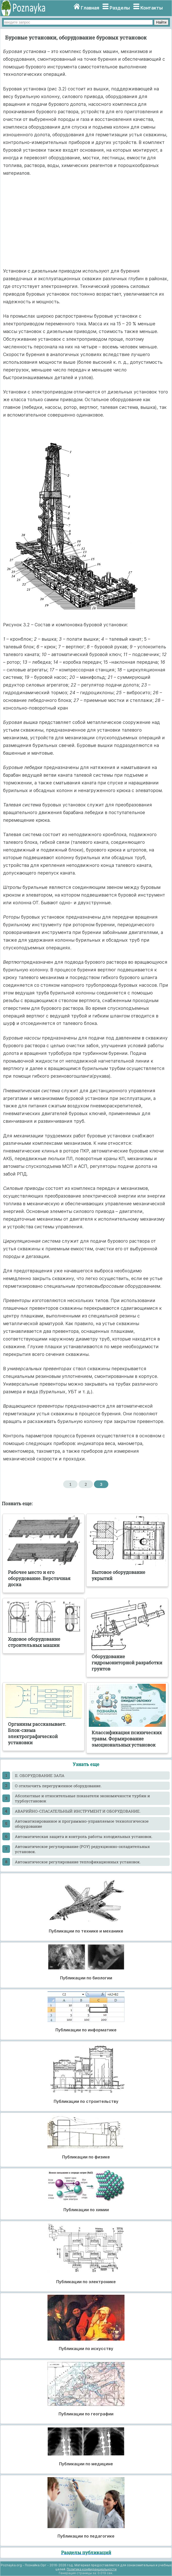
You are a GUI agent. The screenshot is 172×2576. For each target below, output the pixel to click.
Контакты (151, 8)
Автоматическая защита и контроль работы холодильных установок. (83, 1836)
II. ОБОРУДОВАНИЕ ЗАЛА (39, 1775)
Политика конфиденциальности (92, 2569)
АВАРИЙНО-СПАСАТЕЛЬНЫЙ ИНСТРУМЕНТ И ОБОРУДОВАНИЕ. (78, 1811)
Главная (90, 8)
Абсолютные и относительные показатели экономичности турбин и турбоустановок (82, 1798)
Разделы (120, 8)
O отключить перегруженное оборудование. (58, 1785)
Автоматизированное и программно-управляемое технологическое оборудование (82, 1824)
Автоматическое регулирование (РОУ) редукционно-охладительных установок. (82, 1849)
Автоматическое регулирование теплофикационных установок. (78, 1861)
